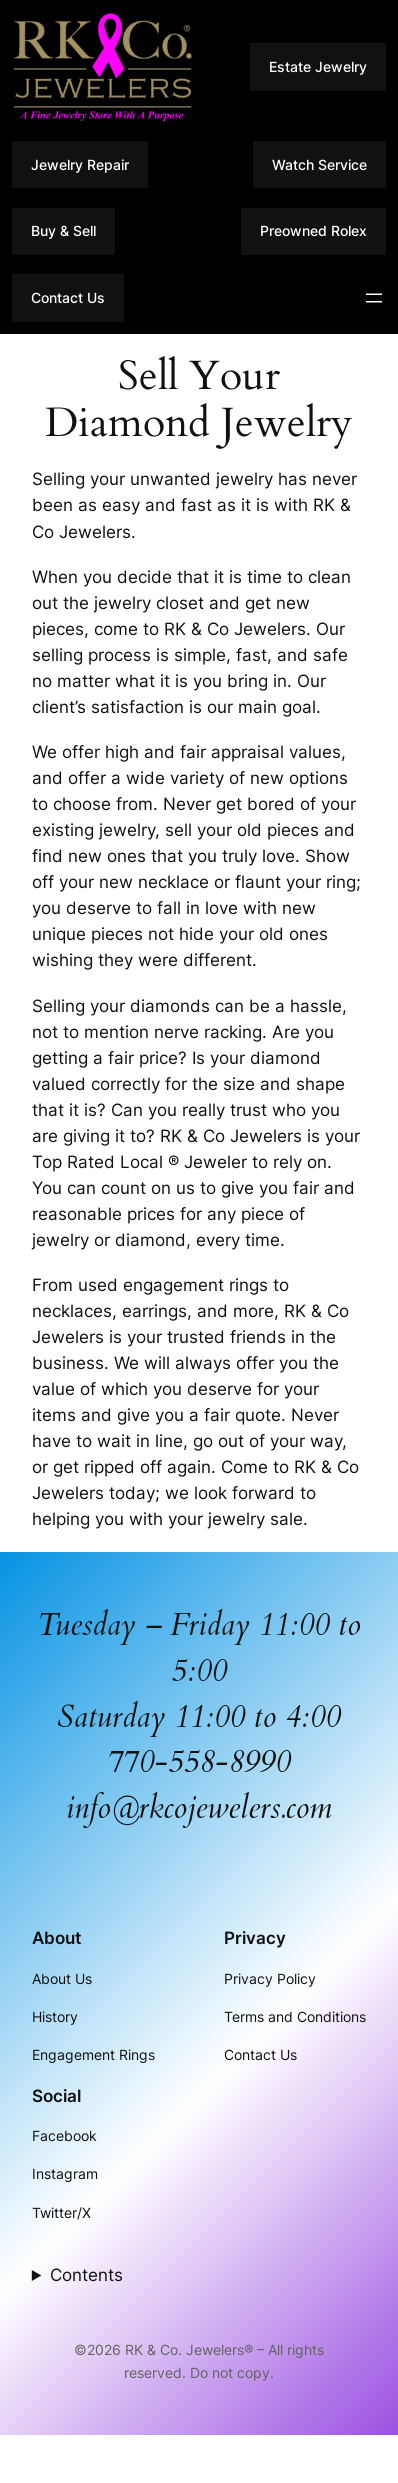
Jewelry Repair (80, 164)
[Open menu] (374, 298)
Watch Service (319, 164)
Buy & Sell (63, 230)
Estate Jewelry (318, 66)
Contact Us (68, 297)
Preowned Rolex (313, 230)
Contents (86, 2275)
